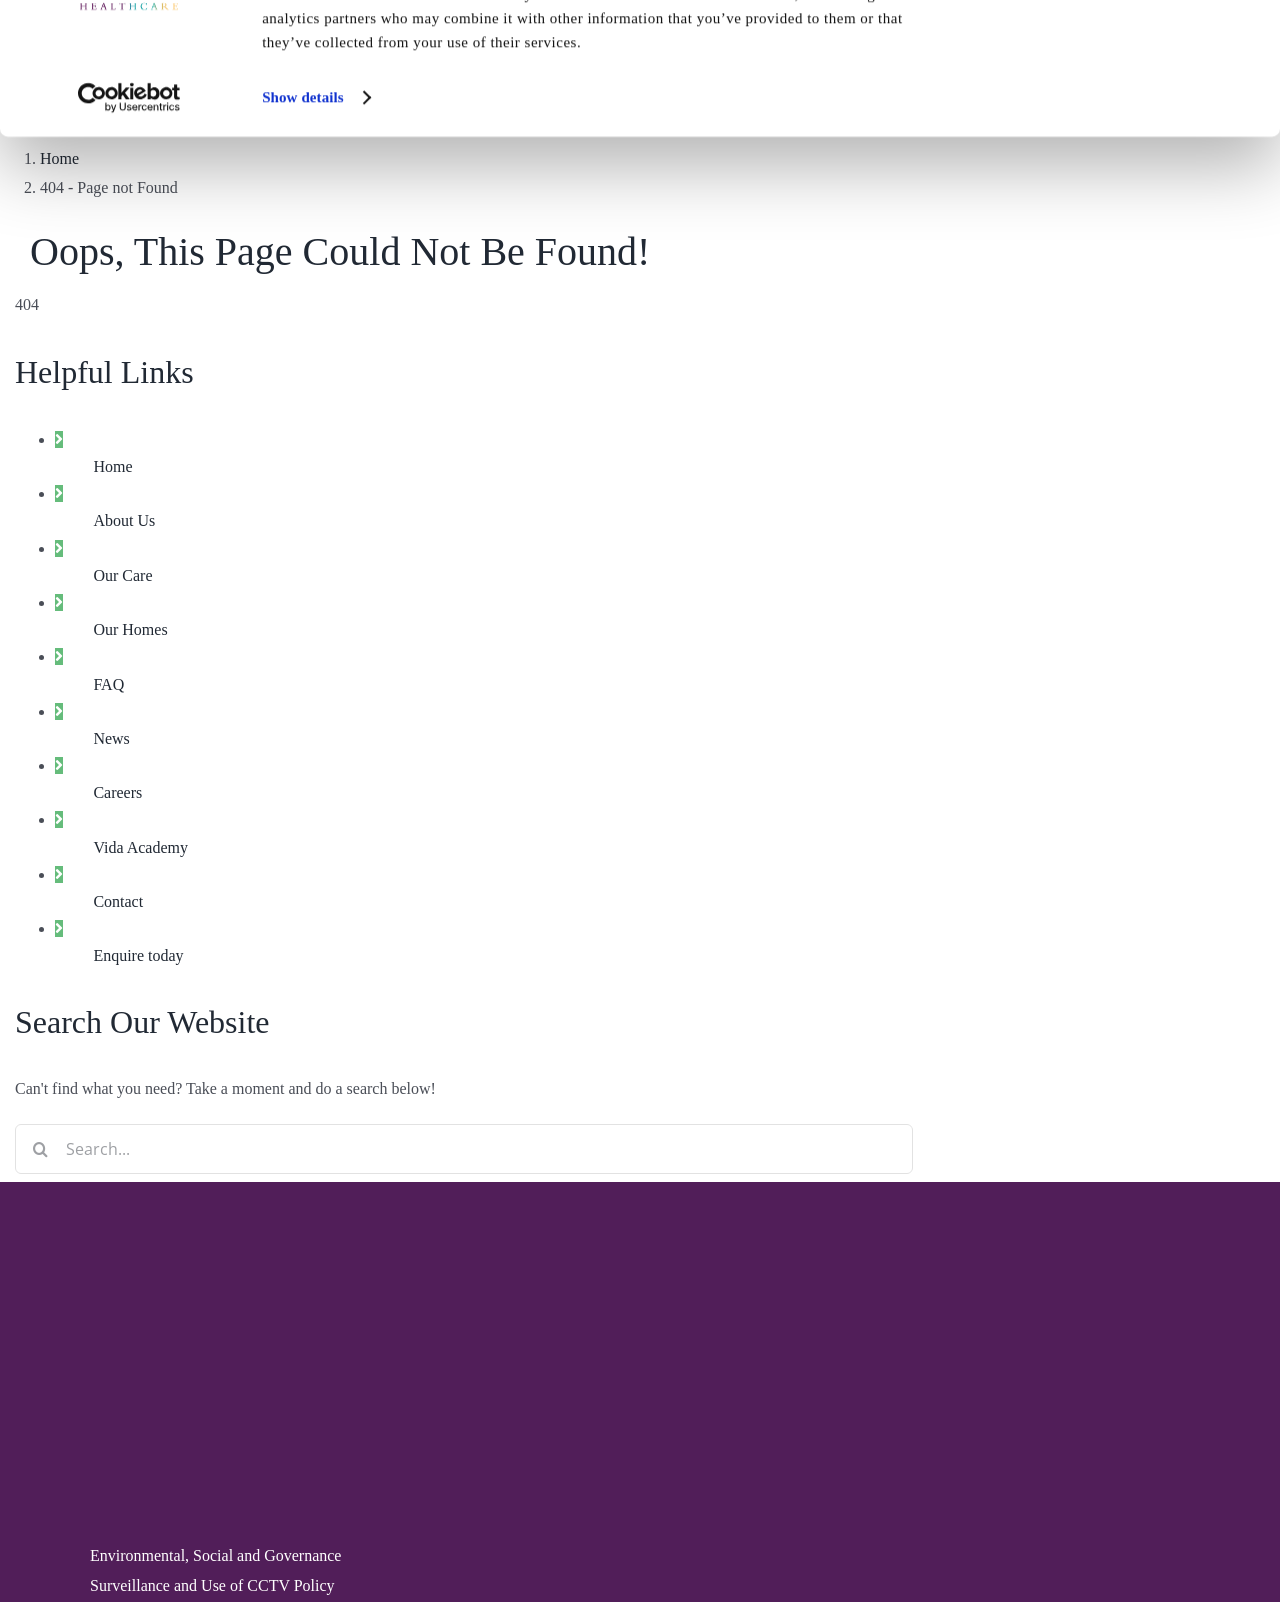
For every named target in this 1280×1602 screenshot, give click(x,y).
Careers (117, 792)
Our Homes (130, 629)
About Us (124, 520)
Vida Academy (140, 847)
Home (112, 466)
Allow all (1112, 49)
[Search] (40, 1149)
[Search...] (464, 1149)
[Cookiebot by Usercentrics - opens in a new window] (129, 200)
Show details (303, 200)
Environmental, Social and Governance (215, 1555)
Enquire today (138, 955)
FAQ (108, 684)
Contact (118, 901)
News (111, 738)
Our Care (122, 575)
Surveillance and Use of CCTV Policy (212, 1585)
